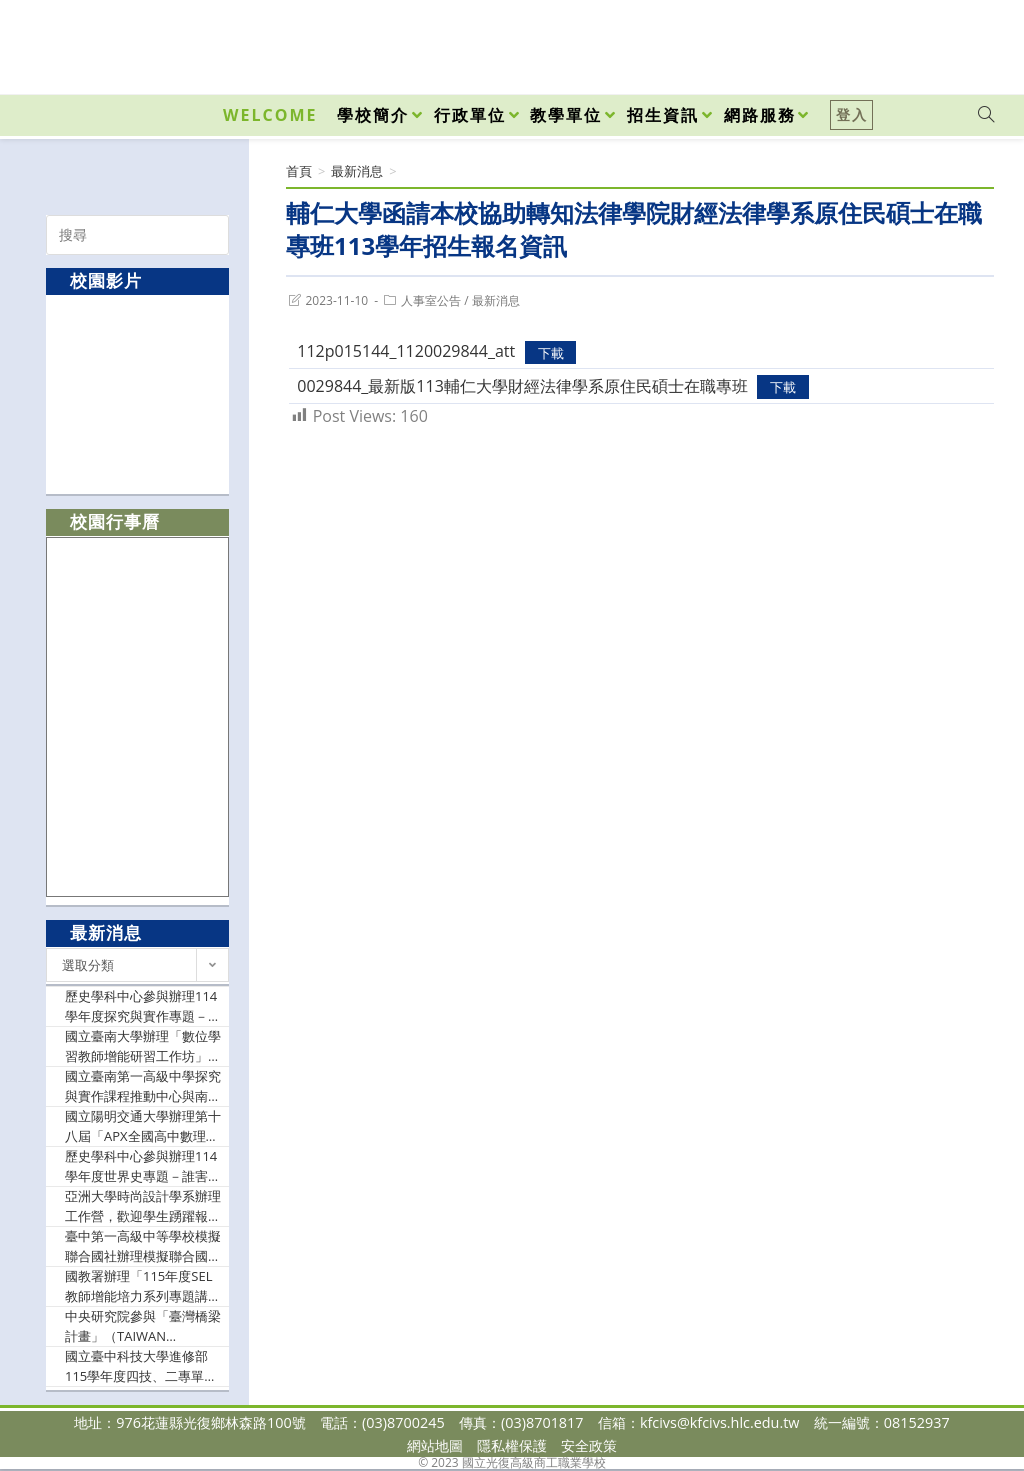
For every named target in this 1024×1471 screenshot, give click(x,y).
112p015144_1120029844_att (406, 351)
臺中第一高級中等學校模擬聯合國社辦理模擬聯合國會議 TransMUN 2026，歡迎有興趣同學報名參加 (143, 1246)
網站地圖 (435, 1445)
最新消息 (496, 300)
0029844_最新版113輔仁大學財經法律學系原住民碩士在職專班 (522, 386)
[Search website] (986, 115)
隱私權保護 (512, 1445)
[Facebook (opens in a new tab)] (872, 42)
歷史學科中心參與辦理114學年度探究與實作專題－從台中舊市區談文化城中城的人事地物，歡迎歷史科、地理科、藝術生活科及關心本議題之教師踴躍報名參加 (143, 1006)
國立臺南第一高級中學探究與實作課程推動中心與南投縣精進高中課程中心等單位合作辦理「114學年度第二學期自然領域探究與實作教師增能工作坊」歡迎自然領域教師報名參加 (143, 1086)
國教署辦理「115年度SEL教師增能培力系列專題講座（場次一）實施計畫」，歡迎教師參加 (143, 1286)
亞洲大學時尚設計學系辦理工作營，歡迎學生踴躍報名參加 (143, 1206)
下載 (551, 352)
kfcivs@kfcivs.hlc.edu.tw (720, 1422)
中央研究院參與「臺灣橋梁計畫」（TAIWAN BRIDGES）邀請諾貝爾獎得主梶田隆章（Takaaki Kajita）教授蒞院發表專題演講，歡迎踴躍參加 (143, 1326)
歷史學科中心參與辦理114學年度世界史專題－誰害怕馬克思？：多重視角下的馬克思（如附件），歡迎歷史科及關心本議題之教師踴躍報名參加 (143, 1166)
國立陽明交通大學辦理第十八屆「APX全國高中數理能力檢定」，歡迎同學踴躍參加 (143, 1126)
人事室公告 (431, 300)
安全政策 (589, 1445)
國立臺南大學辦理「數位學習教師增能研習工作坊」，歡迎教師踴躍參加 (143, 1046)
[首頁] (299, 171)
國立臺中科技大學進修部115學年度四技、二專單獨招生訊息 (141, 1366)
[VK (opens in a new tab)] (960, 42)
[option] (138, 393)
